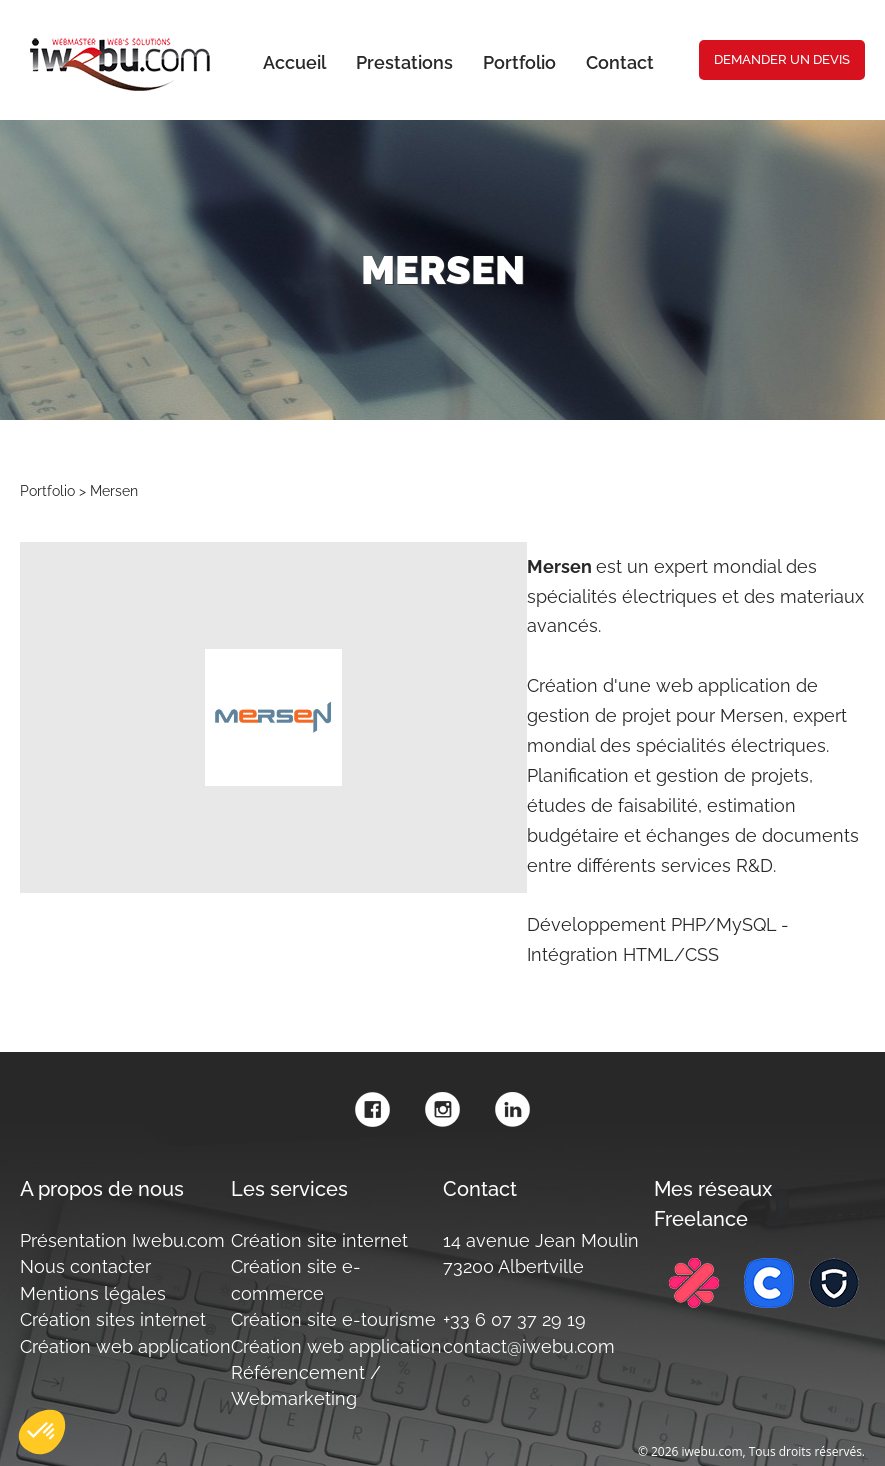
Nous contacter (85, 1266)
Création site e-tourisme (333, 1319)
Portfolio (47, 490)
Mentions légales (93, 1293)
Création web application (125, 1346)
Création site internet (319, 1240)
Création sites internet (113, 1319)
